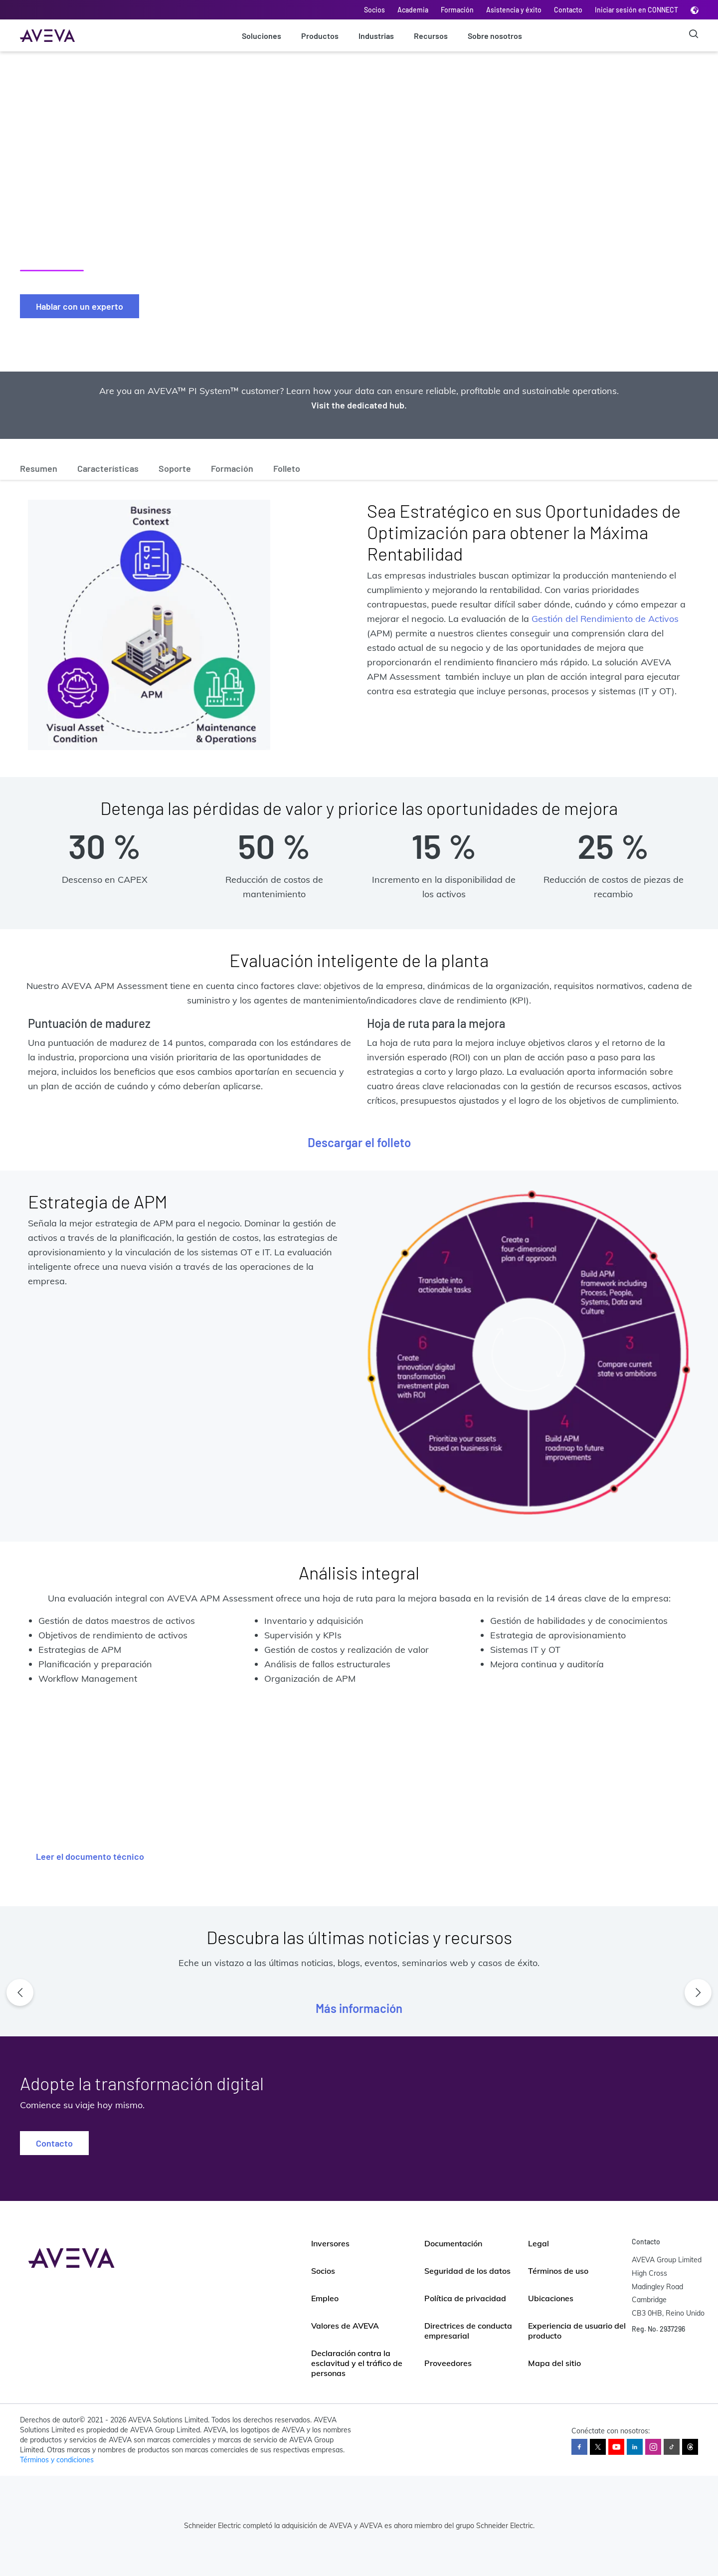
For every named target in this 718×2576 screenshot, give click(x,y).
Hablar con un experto (79, 306)
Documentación (453, 2243)
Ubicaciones (550, 2298)
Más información (359, 2008)
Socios (374, 9)
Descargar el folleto (359, 1142)
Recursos (431, 35)
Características (108, 468)
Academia (412, 9)
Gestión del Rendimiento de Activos (605, 618)
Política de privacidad (465, 2298)
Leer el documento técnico (90, 1856)
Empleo (325, 2298)
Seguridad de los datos (467, 2271)
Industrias (376, 35)
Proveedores (448, 2363)
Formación (457, 9)
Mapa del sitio (554, 2363)
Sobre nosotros (495, 35)
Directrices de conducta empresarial (468, 2331)
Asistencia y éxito (513, 9)
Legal (538, 2243)
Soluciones (261, 35)
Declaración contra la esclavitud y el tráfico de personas (356, 2363)
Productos (320, 35)
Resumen (38, 468)
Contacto (568, 9)
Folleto (286, 468)
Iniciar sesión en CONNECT (636, 9)
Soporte (175, 468)
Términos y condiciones (57, 2459)
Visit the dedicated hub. (359, 404)
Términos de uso (558, 2271)
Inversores (330, 2243)
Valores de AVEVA (345, 2326)
